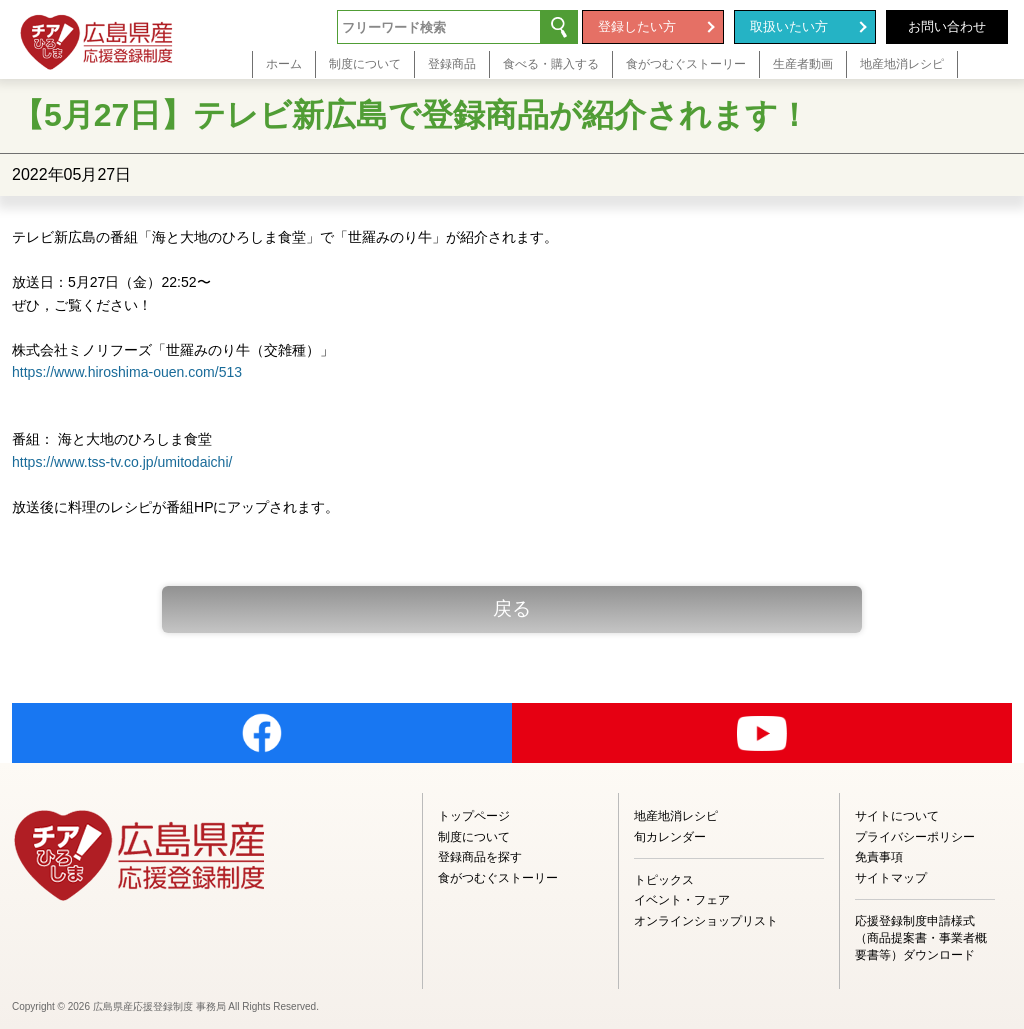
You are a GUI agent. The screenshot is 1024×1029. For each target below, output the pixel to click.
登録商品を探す (480, 857)
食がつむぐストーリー (498, 878)
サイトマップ (891, 878)
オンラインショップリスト (706, 921)
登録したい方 (637, 26)
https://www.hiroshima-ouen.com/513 (127, 372)
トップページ (474, 816)
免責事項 (879, 857)
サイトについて (897, 816)
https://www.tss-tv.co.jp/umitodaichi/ (122, 462)
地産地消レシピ (676, 816)
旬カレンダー (670, 837)
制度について (474, 837)
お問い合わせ (947, 26)
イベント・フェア (682, 900)
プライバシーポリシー (915, 837)
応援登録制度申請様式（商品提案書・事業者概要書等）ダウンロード (921, 938)
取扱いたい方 (789, 26)
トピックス (664, 880)
